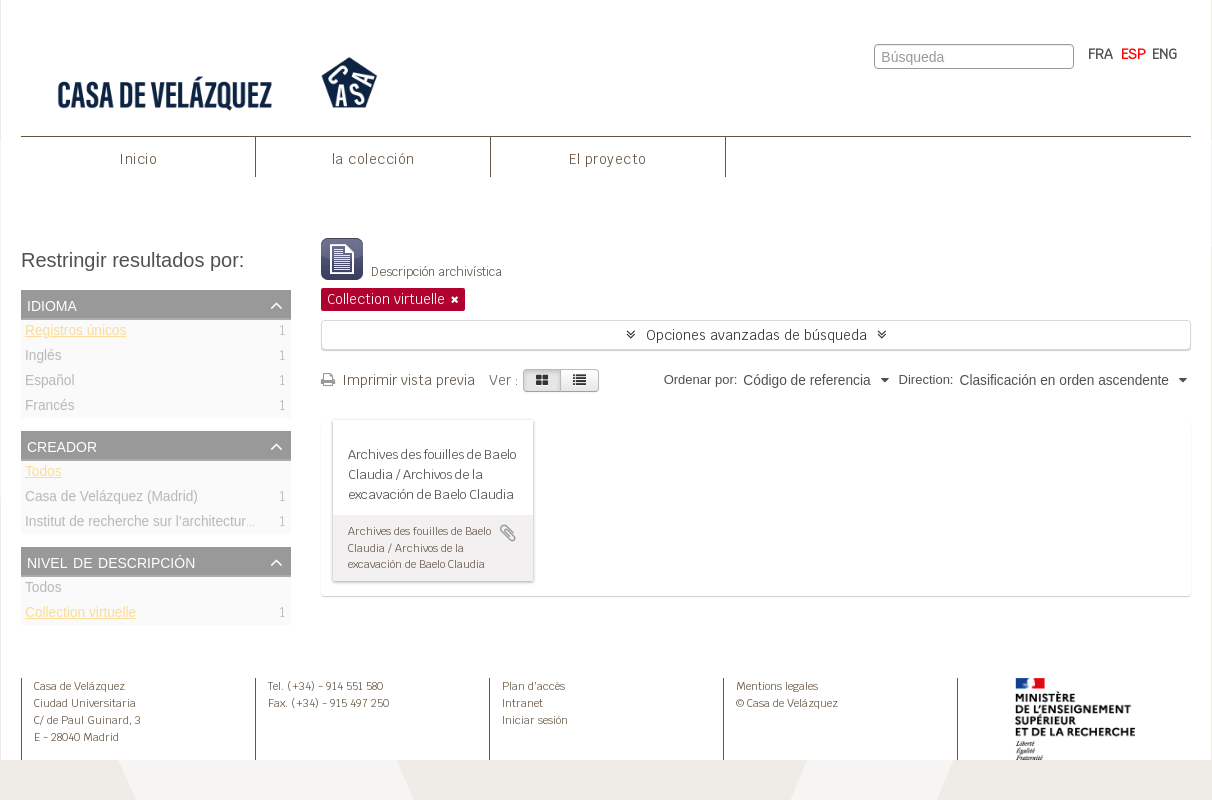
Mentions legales (777, 686)
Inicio (138, 159)
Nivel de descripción (111, 561)
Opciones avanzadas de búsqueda (756, 335)
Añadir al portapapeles (508, 533)
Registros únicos (75, 333)
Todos (43, 474)
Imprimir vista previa (398, 380)
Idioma (52, 304)
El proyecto (608, 159)
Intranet (522, 703)
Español (50, 383)
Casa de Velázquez (79, 686)
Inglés (43, 358)
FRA (1100, 54)
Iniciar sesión (535, 720)
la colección (373, 159)
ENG (1164, 54)
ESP (1133, 54)
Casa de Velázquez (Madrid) (111, 499)
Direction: (926, 379)
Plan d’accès (533, 686)
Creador (62, 445)
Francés (50, 408)
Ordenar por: (701, 379)
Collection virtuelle (80, 615)
